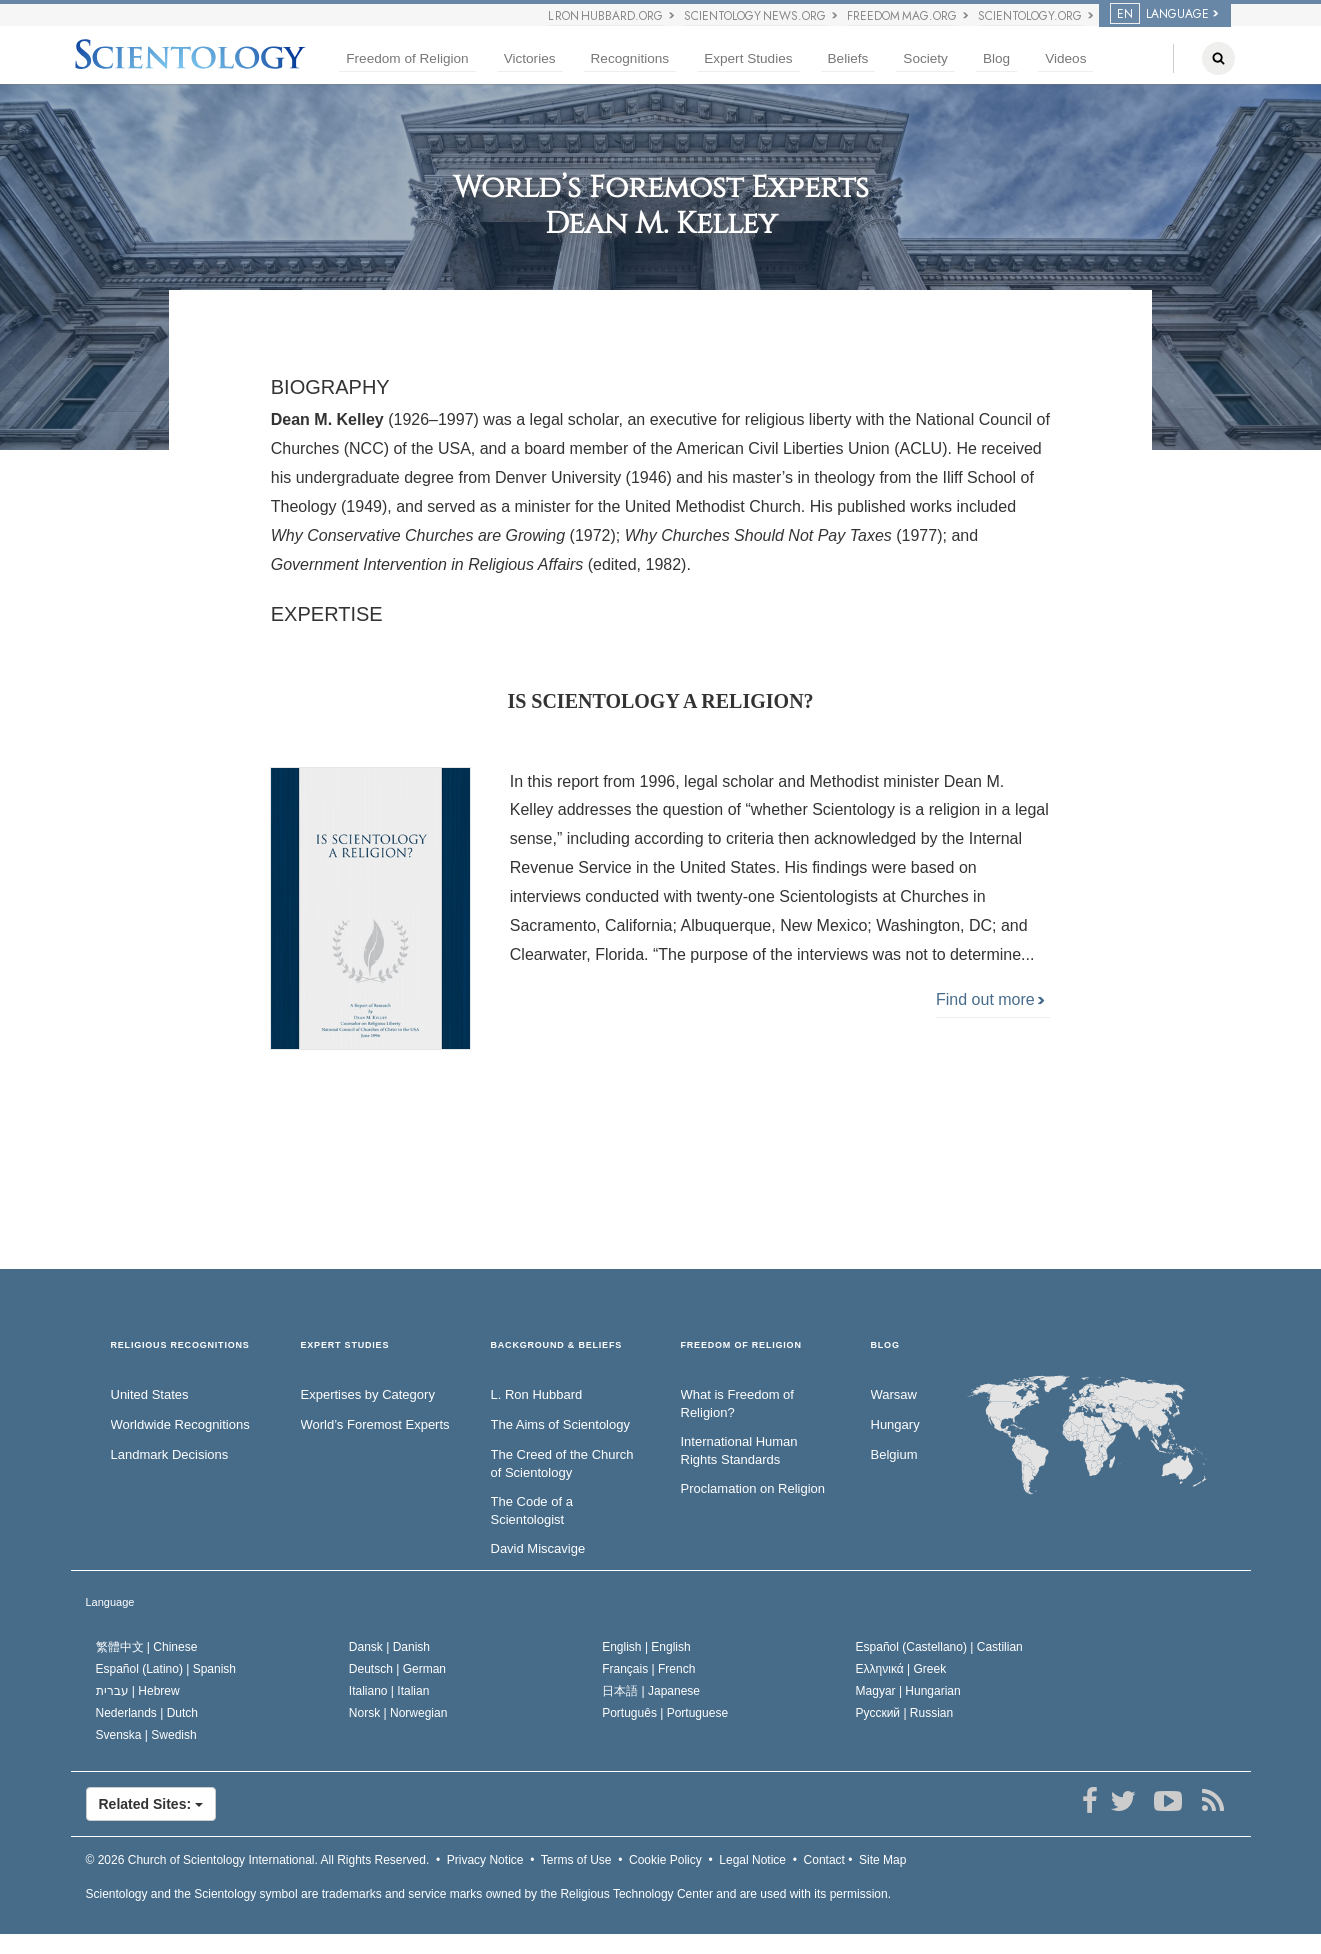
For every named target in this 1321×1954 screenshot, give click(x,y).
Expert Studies (748, 58)
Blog (996, 58)
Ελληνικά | (901, 1669)
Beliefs (848, 58)
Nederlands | (147, 1713)
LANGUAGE (1159, 14)
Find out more (990, 999)
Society (925, 58)
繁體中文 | (147, 1647)
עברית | (138, 1691)
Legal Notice (752, 1860)
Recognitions (630, 58)
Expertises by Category (368, 1394)
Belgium (894, 1454)
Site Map (882, 1860)
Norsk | (398, 1713)
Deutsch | (397, 1669)
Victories (530, 58)
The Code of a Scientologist (532, 1511)
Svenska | (146, 1735)
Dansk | (389, 1647)
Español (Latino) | (166, 1669)
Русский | (905, 1713)
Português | (665, 1713)
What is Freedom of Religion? (737, 1404)
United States (150, 1394)
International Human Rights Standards (739, 1451)
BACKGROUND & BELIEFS (557, 1345)
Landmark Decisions (170, 1454)
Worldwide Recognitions (180, 1424)
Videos (1065, 58)
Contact (824, 1860)
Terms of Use (576, 1860)
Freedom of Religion (407, 58)
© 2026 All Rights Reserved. (258, 1860)
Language (110, 1602)
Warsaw (894, 1394)
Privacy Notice (485, 1860)
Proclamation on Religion (753, 1488)
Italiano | (389, 1691)
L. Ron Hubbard (537, 1394)
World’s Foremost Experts (375, 1424)
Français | (648, 1669)
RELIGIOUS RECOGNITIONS (180, 1345)
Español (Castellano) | (939, 1647)
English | (646, 1647)
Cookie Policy (665, 1860)
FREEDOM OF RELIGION (741, 1345)
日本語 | (651, 1691)
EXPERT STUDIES (345, 1345)
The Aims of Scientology (560, 1424)
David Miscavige (538, 1548)
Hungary (895, 1424)
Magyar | (908, 1691)
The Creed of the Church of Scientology (562, 1464)
